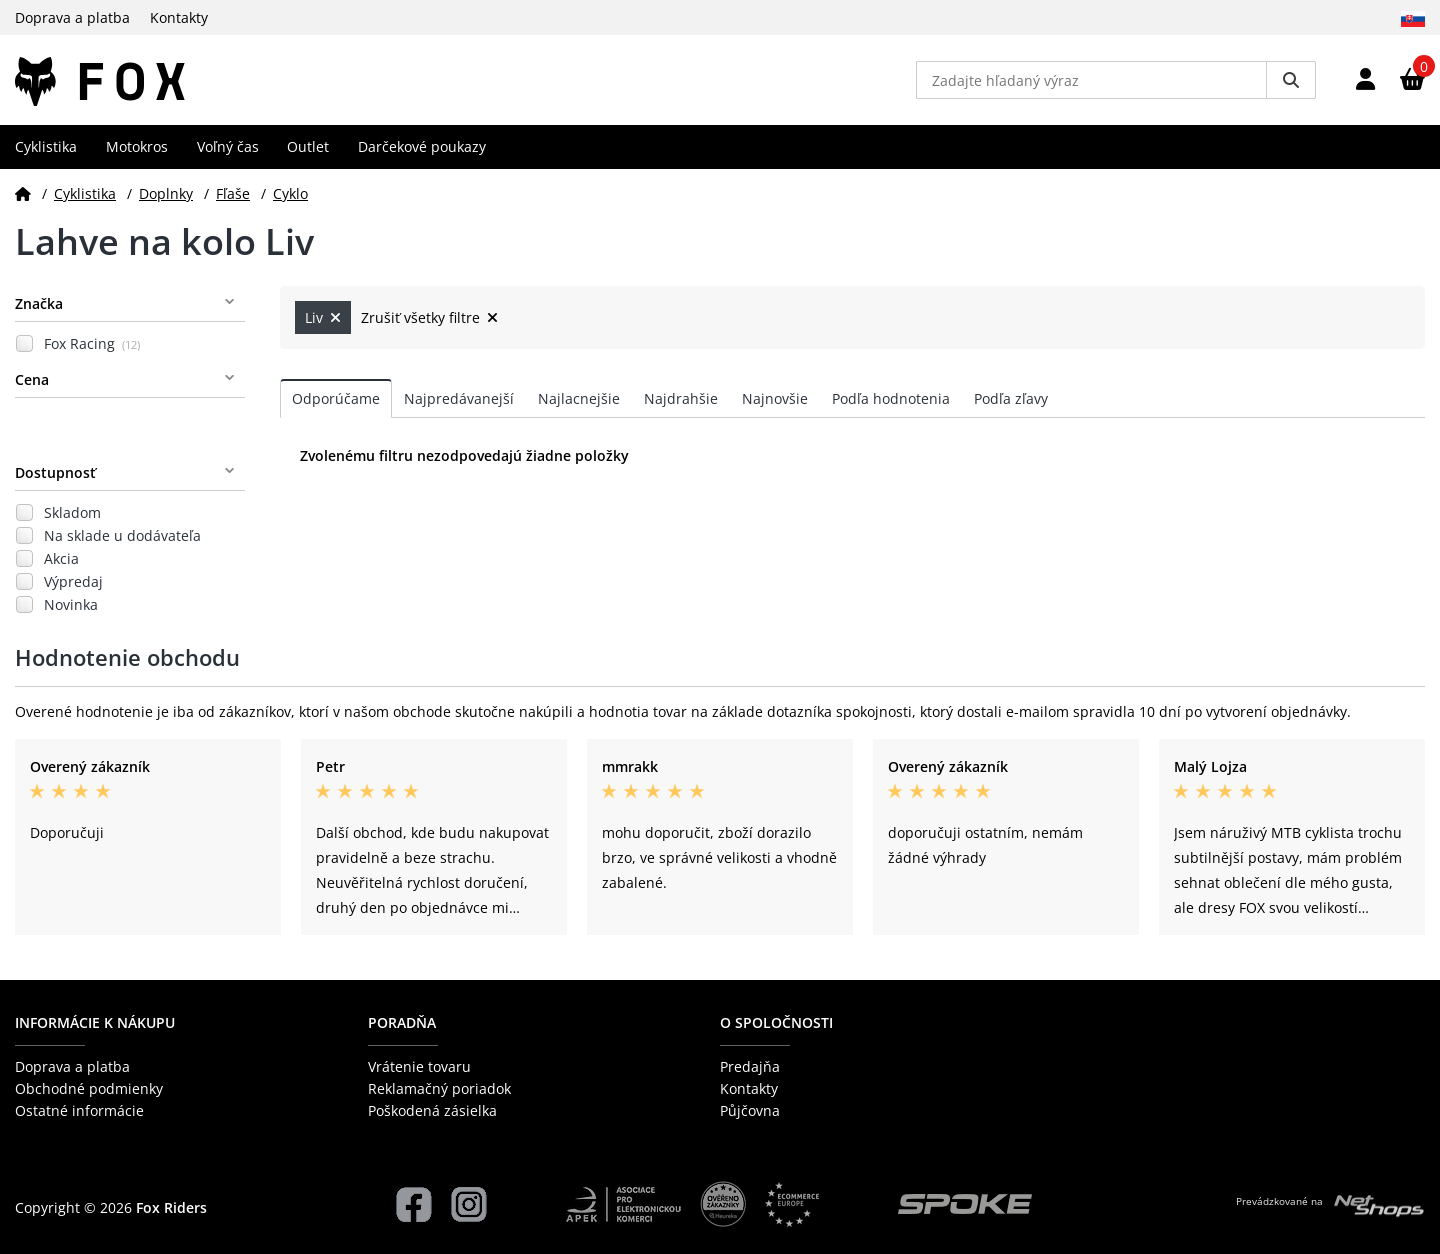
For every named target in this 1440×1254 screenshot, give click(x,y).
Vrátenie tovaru (419, 1066)
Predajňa (750, 1066)
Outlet (308, 146)
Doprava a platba (72, 17)
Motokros (137, 146)
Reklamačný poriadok (439, 1088)
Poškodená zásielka (432, 1110)
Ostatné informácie (79, 1110)
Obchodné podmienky (89, 1088)
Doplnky (166, 193)
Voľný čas (228, 146)
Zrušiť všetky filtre (429, 317)
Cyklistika (46, 146)
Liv (323, 317)
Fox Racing (92, 343)
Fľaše (233, 193)
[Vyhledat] (1291, 80)
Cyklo (290, 193)
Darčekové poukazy (422, 146)
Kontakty (179, 17)
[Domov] (23, 193)
